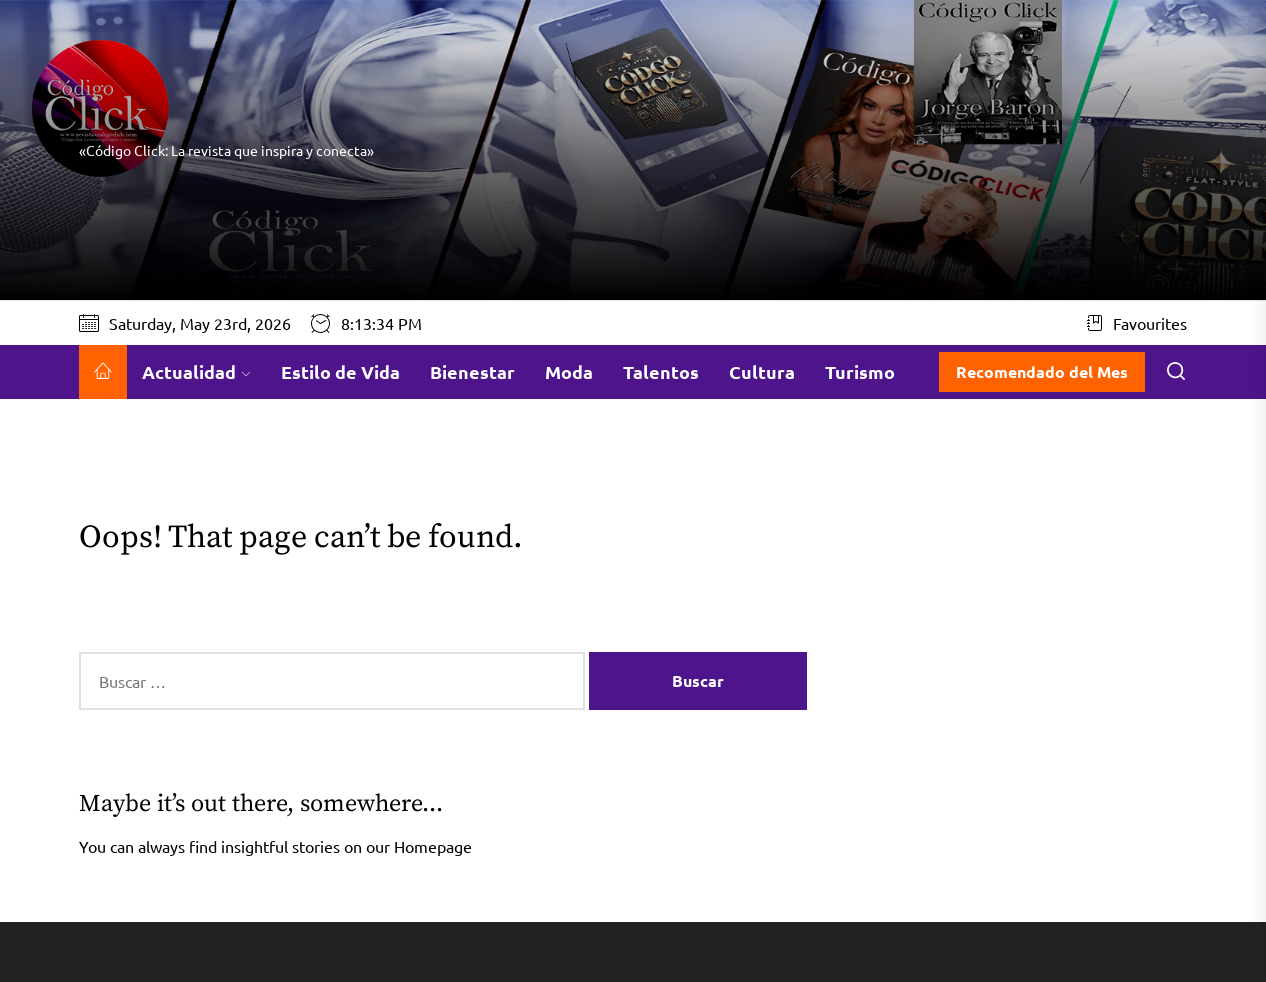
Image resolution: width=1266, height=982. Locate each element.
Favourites (1137, 323)
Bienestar (472, 371)
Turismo (860, 371)
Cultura (762, 371)
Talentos (661, 371)
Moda (569, 371)
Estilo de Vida (340, 371)
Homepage (433, 846)
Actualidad (196, 371)
